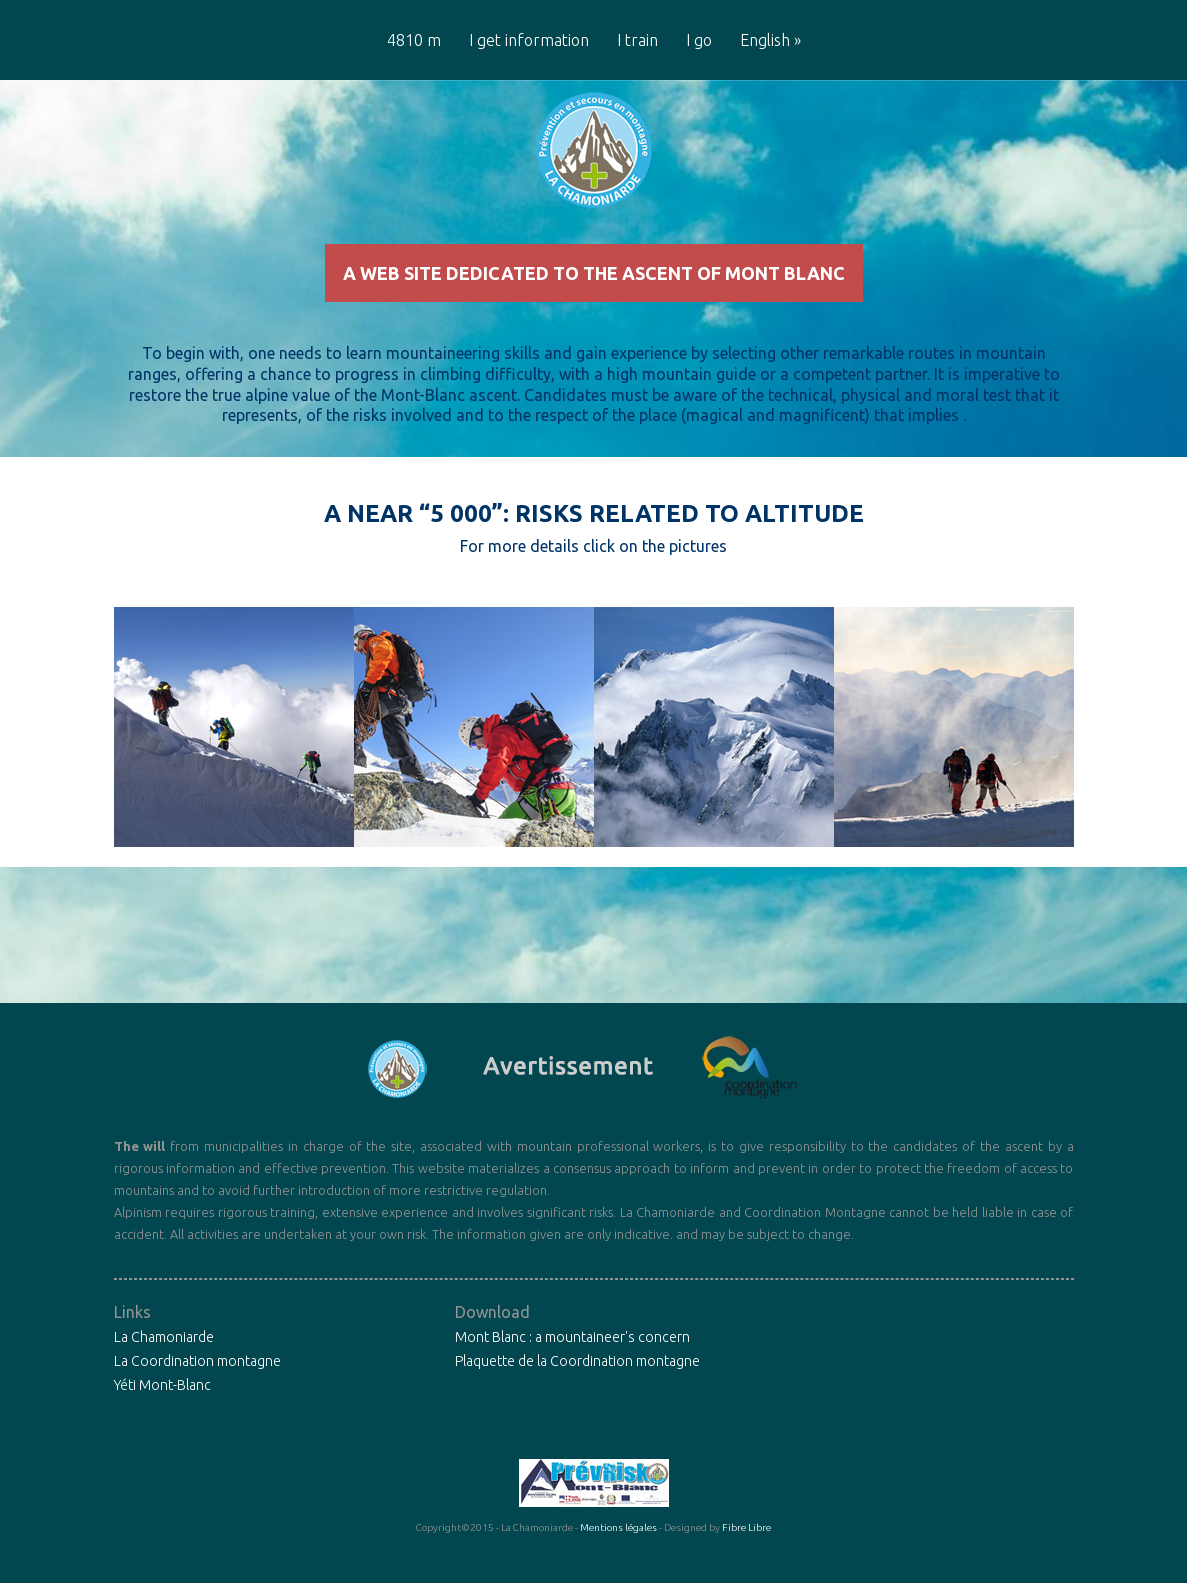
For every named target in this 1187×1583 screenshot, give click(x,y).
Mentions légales (618, 1561)
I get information (529, 40)
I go (699, 40)
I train (637, 40)
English (770, 40)
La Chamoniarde (164, 1371)
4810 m (414, 40)
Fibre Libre (746, 1561)
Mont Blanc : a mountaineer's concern (572, 1371)
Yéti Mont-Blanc (162, 1419)
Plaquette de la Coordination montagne (577, 1395)
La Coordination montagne (197, 1395)
